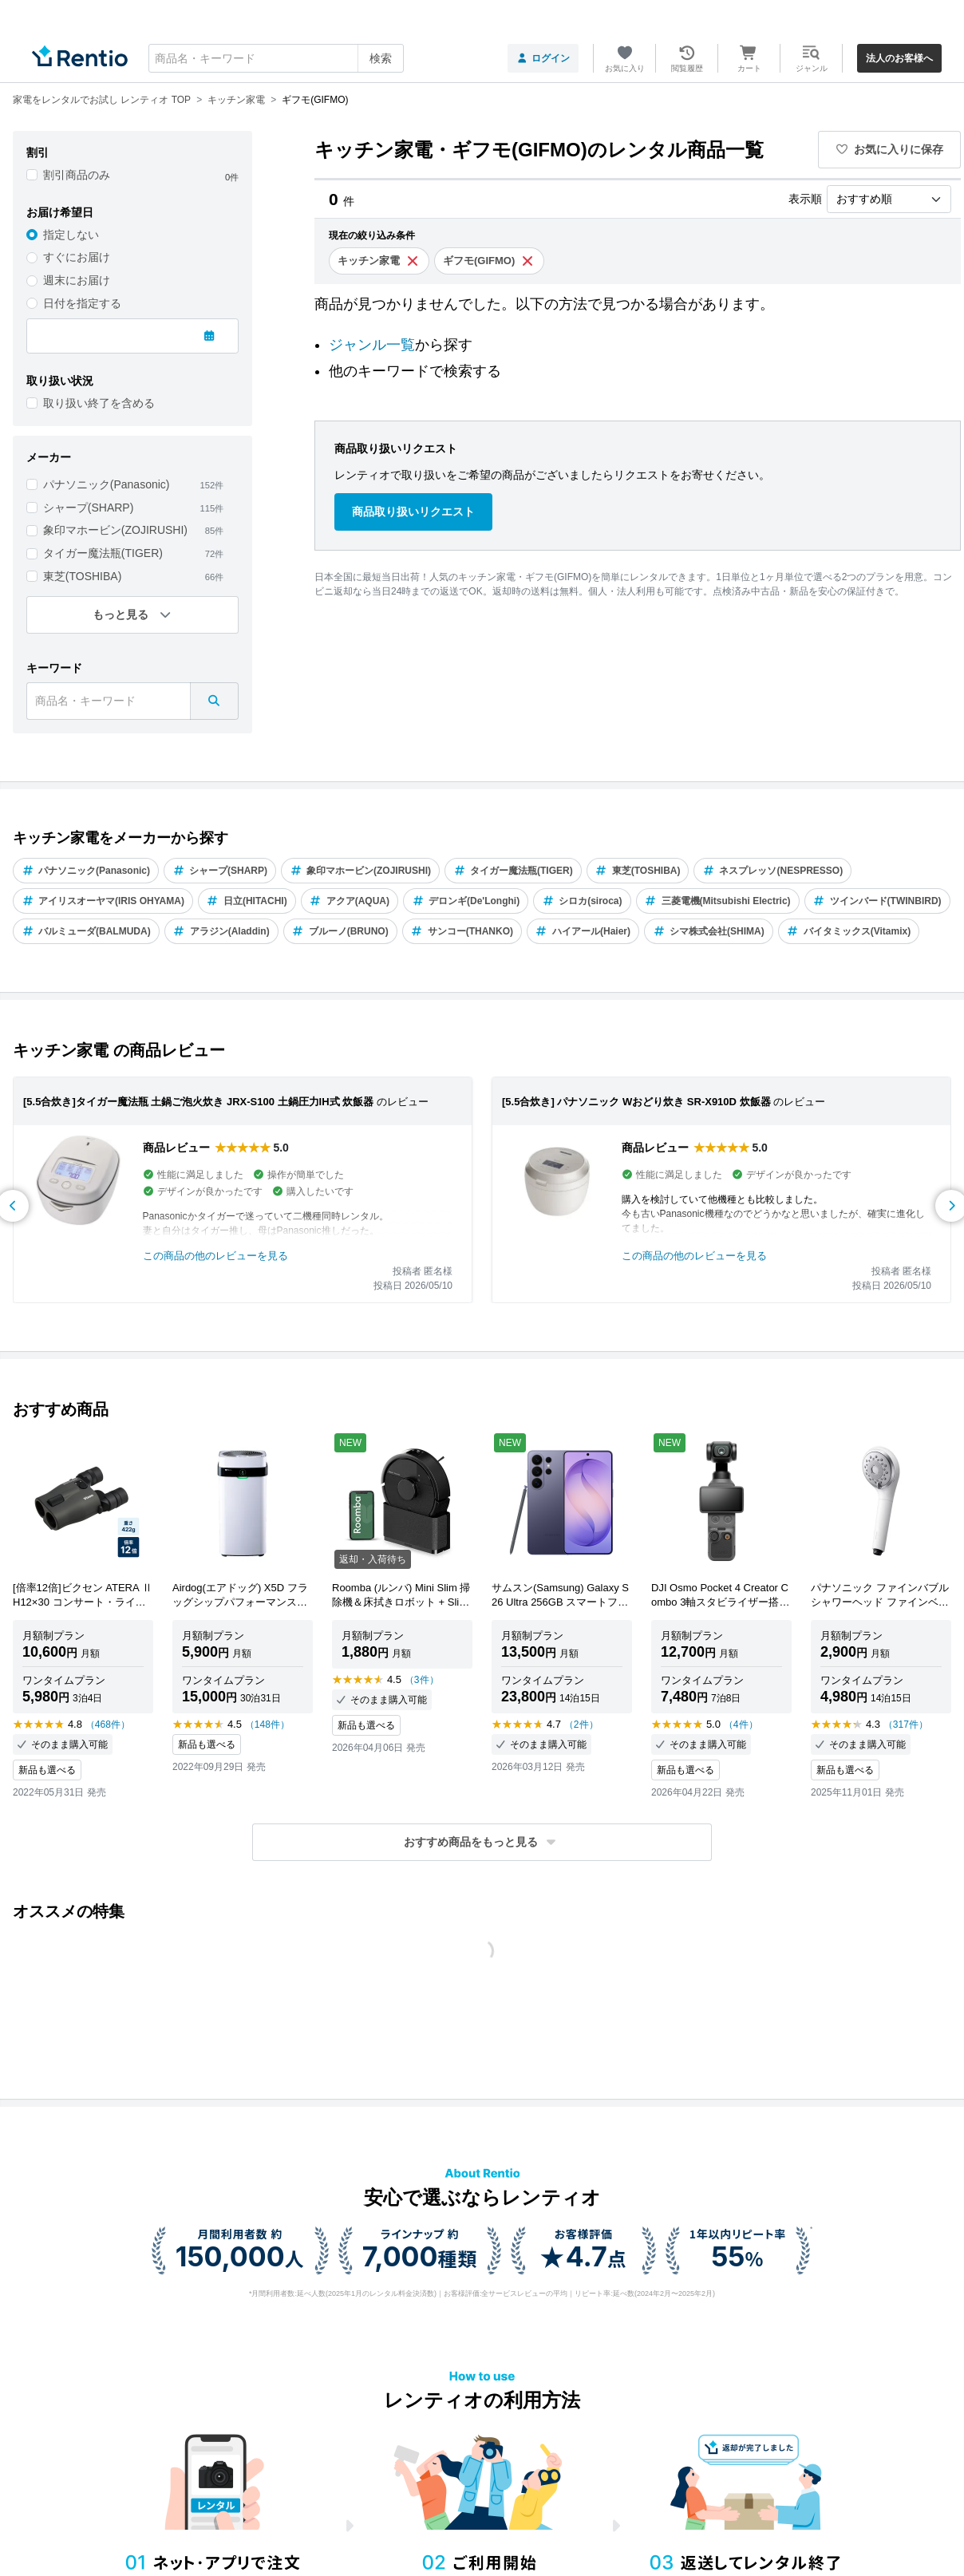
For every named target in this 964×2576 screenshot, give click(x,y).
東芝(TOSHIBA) (82, 576)
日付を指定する (82, 303)
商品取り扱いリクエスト (413, 511)
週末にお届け (76, 280)
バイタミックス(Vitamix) (849, 931)
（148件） (267, 1724)
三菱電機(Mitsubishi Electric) (718, 901)
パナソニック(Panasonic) (106, 484)
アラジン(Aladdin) (221, 931)
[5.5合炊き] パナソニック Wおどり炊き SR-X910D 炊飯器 (636, 1102)
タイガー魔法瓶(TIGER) (103, 553)
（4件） (741, 1724)
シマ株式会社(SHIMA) (708, 931)
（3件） (422, 1679)
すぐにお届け (76, 257)
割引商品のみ (76, 174)
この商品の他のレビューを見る (215, 1256)
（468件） (107, 1724)
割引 (37, 152)
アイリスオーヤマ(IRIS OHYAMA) (103, 901)
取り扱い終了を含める (99, 403)
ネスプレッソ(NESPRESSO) (772, 870)
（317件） (905, 1724)
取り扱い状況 (59, 380)
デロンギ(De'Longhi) (466, 901)
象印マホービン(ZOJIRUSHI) (115, 529)
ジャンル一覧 (372, 345)
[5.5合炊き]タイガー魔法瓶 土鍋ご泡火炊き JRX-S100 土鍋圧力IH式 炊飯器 (198, 1102)
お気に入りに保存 (890, 149)
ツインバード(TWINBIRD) (877, 901)
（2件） (581, 1724)
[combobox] (276, 58)
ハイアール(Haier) (582, 931)
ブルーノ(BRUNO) (340, 931)
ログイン (543, 58)
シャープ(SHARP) (88, 507)
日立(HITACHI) (247, 901)
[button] (482, 1842)
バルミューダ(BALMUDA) (86, 931)
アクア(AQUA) (349, 901)
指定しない (71, 234)
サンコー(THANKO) (462, 931)
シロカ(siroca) (582, 901)
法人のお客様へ (899, 58)
